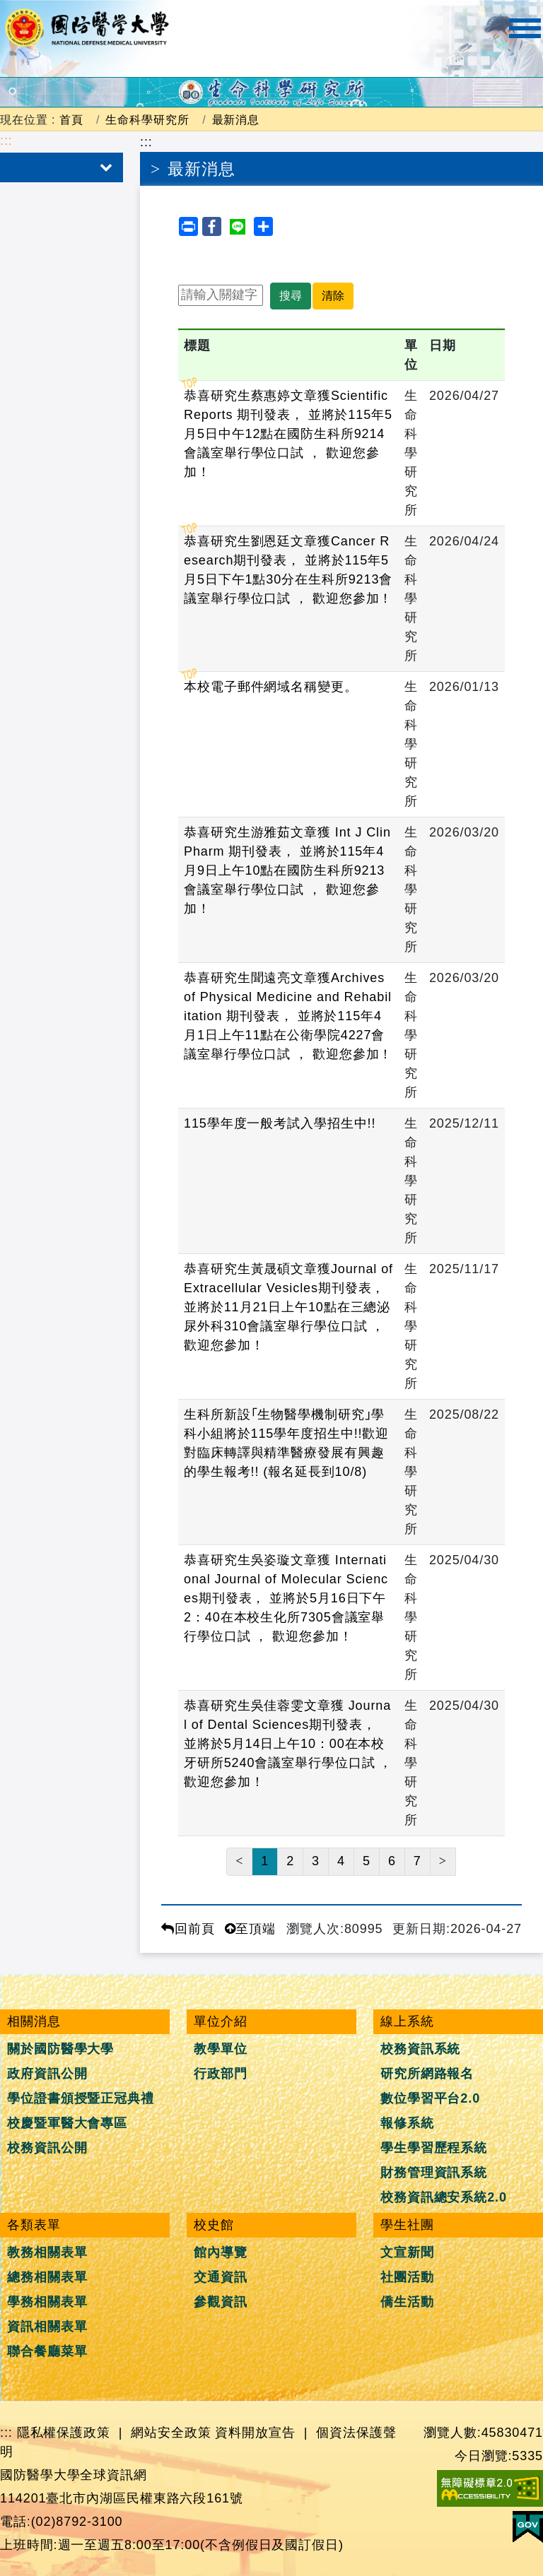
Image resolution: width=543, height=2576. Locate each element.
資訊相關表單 (47, 2327)
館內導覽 (220, 2252)
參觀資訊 (220, 2302)
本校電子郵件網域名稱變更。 (271, 687)
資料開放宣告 (255, 2433)
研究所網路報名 (427, 2074)
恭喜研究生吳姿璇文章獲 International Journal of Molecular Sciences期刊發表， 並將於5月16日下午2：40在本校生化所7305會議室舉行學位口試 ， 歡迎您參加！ (286, 1598)
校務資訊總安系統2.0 (443, 2197)
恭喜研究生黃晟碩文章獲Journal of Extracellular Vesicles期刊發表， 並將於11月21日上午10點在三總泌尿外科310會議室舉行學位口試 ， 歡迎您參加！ (288, 1307)
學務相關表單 (47, 2302)
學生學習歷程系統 (433, 2148)
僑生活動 (407, 2302)
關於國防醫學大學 (60, 2049)
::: (6, 141)
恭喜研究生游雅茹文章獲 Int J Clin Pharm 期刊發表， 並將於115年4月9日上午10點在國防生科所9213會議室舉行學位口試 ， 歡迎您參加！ (287, 870)
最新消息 (236, 119)
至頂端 (250, 1929)
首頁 (71, 119)
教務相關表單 (47, 2252)
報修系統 (407, 2123)
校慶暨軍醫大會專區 (67, 2123)
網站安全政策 (171, 2433)
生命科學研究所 (147, 119)
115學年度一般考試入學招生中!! (279, 1123)
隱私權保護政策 (63, 2433)
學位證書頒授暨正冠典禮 (80, 2098)
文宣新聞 (407, 2252)
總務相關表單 (47, 2277)
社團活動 (407, 2277)
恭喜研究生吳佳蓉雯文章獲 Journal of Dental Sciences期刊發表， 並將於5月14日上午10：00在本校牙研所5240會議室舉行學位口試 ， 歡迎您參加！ (288, 1743)
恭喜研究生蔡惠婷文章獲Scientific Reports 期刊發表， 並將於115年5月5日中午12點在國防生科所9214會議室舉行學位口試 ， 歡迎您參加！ (288, 434)
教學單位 (220, 2049)
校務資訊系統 (420, 2049)
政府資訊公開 (47, 2074)
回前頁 (188, 1929)
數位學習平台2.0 (430, 2098)
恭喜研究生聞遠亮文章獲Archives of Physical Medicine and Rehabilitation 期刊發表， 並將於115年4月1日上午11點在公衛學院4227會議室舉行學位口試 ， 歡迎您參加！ (288, 1016)
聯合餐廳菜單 (47, 2351)
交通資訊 (220, 2277)
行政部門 (220, 2074)
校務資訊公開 (47, 2148)
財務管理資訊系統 (433, 2173)
